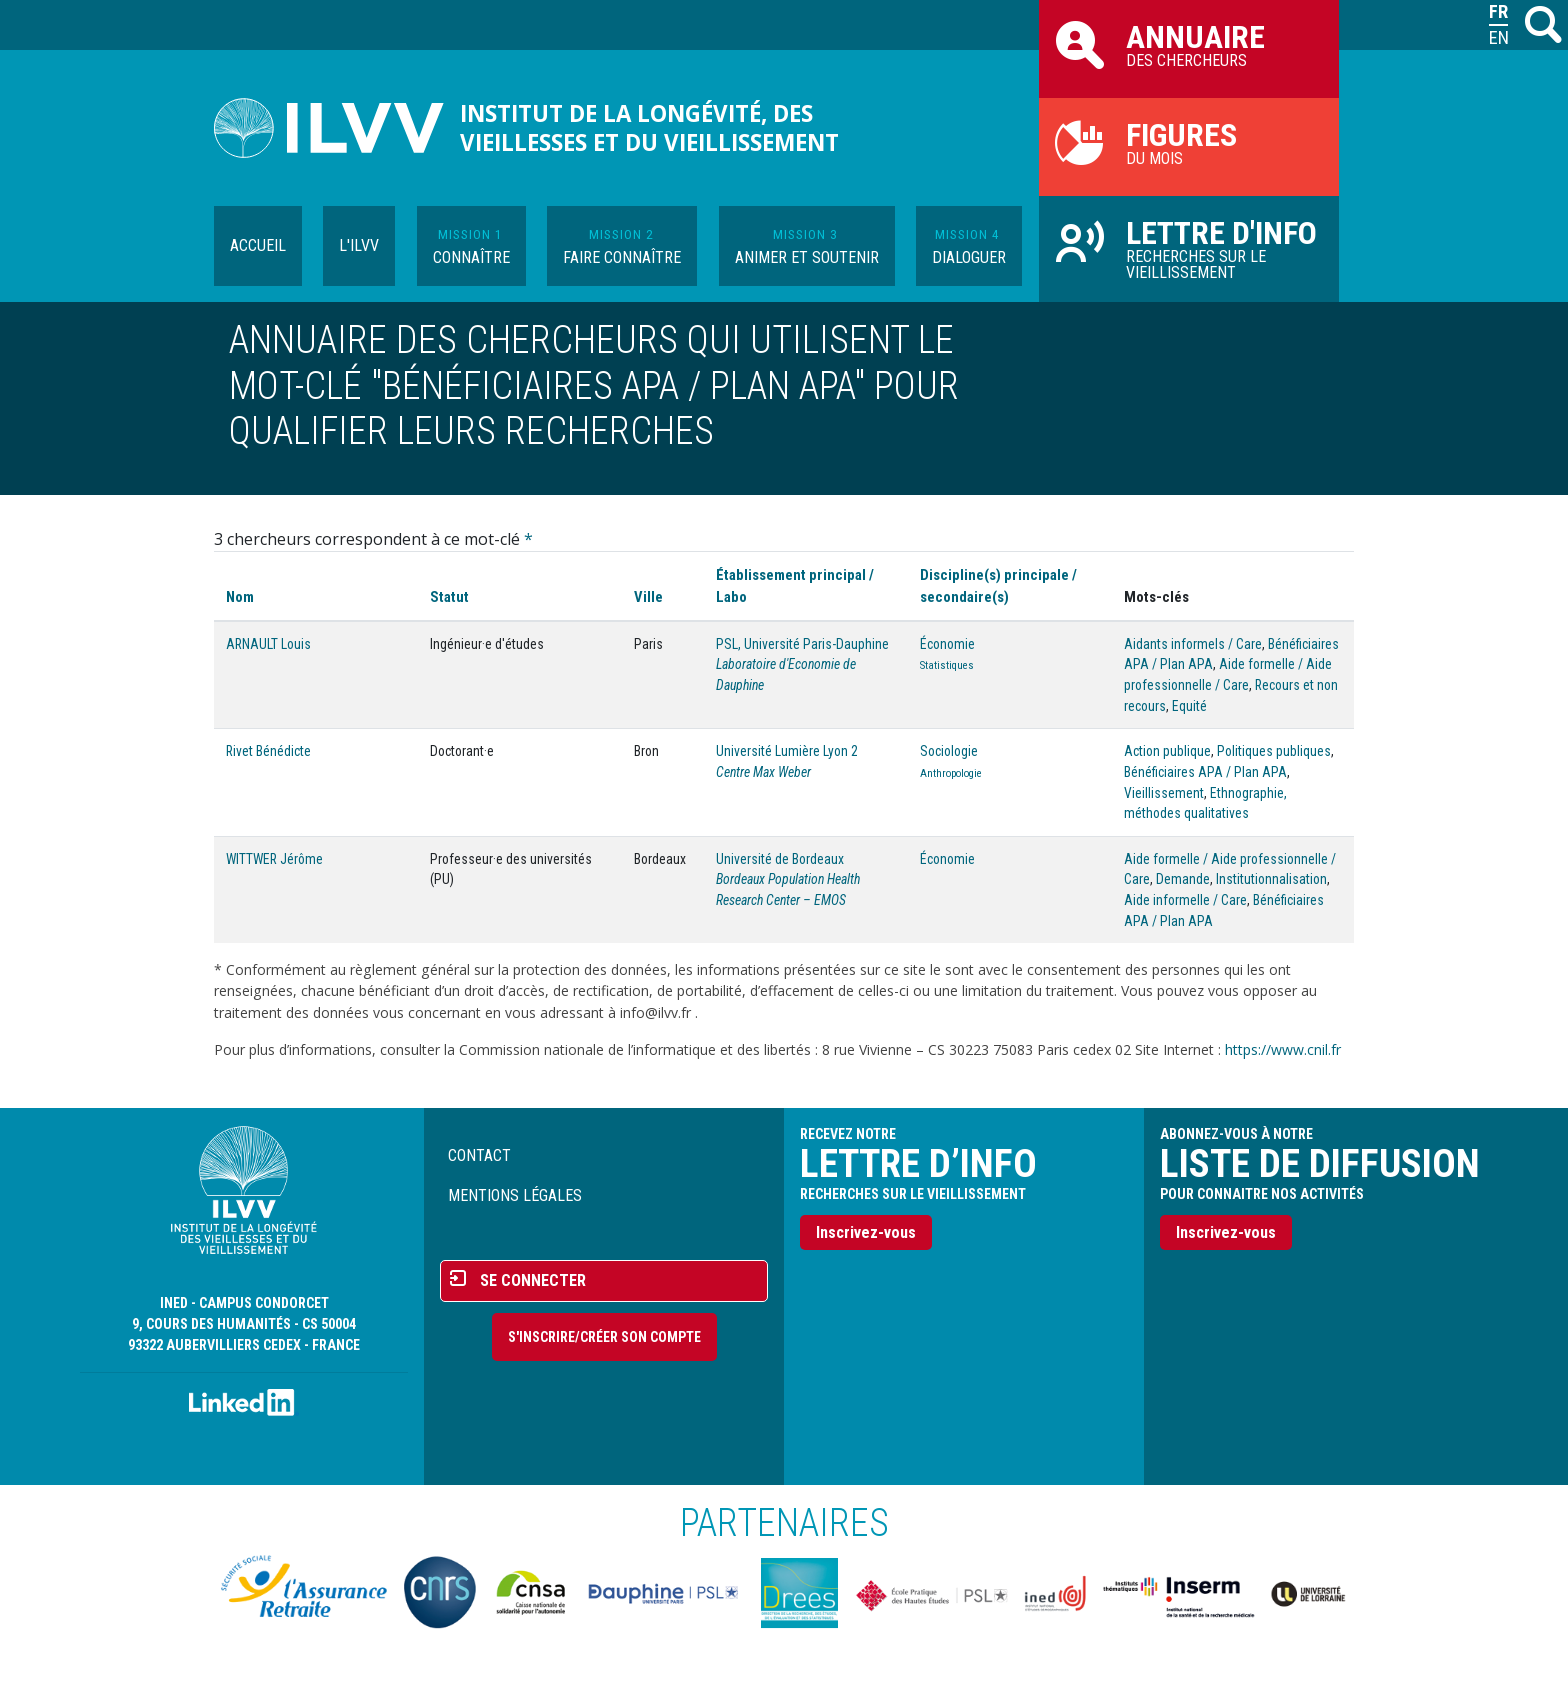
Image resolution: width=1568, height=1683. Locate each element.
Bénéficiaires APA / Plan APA (1205, 772)
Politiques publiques (1274, 751)
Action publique (1167, 751)
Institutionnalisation (1271, 879)
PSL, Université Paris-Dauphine (802, 644)
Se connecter (533, 1280)
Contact (479, 1155)
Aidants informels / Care (1193, 644)
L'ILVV (359, 245)
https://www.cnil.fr (1283, 1049)
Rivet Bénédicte (268, 751)
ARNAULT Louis (268, 644)
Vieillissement (1164, 793)
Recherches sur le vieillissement (1189, 248)
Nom (240, 597)
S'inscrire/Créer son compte (604, 1337)
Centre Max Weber (763, 772)
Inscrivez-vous (866, 1232)
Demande (1183, 879)
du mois (1189, 142)
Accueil (258, 245)
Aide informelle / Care (1185, 900)
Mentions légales (515, 1195)
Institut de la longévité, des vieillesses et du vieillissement (649, 128)
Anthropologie (951, 773)
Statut (449, 597)
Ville (648, 597)
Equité (1189, 706)
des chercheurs (1189, 44)
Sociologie (949, 751)
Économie (947, 644)
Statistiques (947, 665)
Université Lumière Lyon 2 (787, 751)
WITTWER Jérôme (274, 859)
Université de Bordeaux (780, 859)
